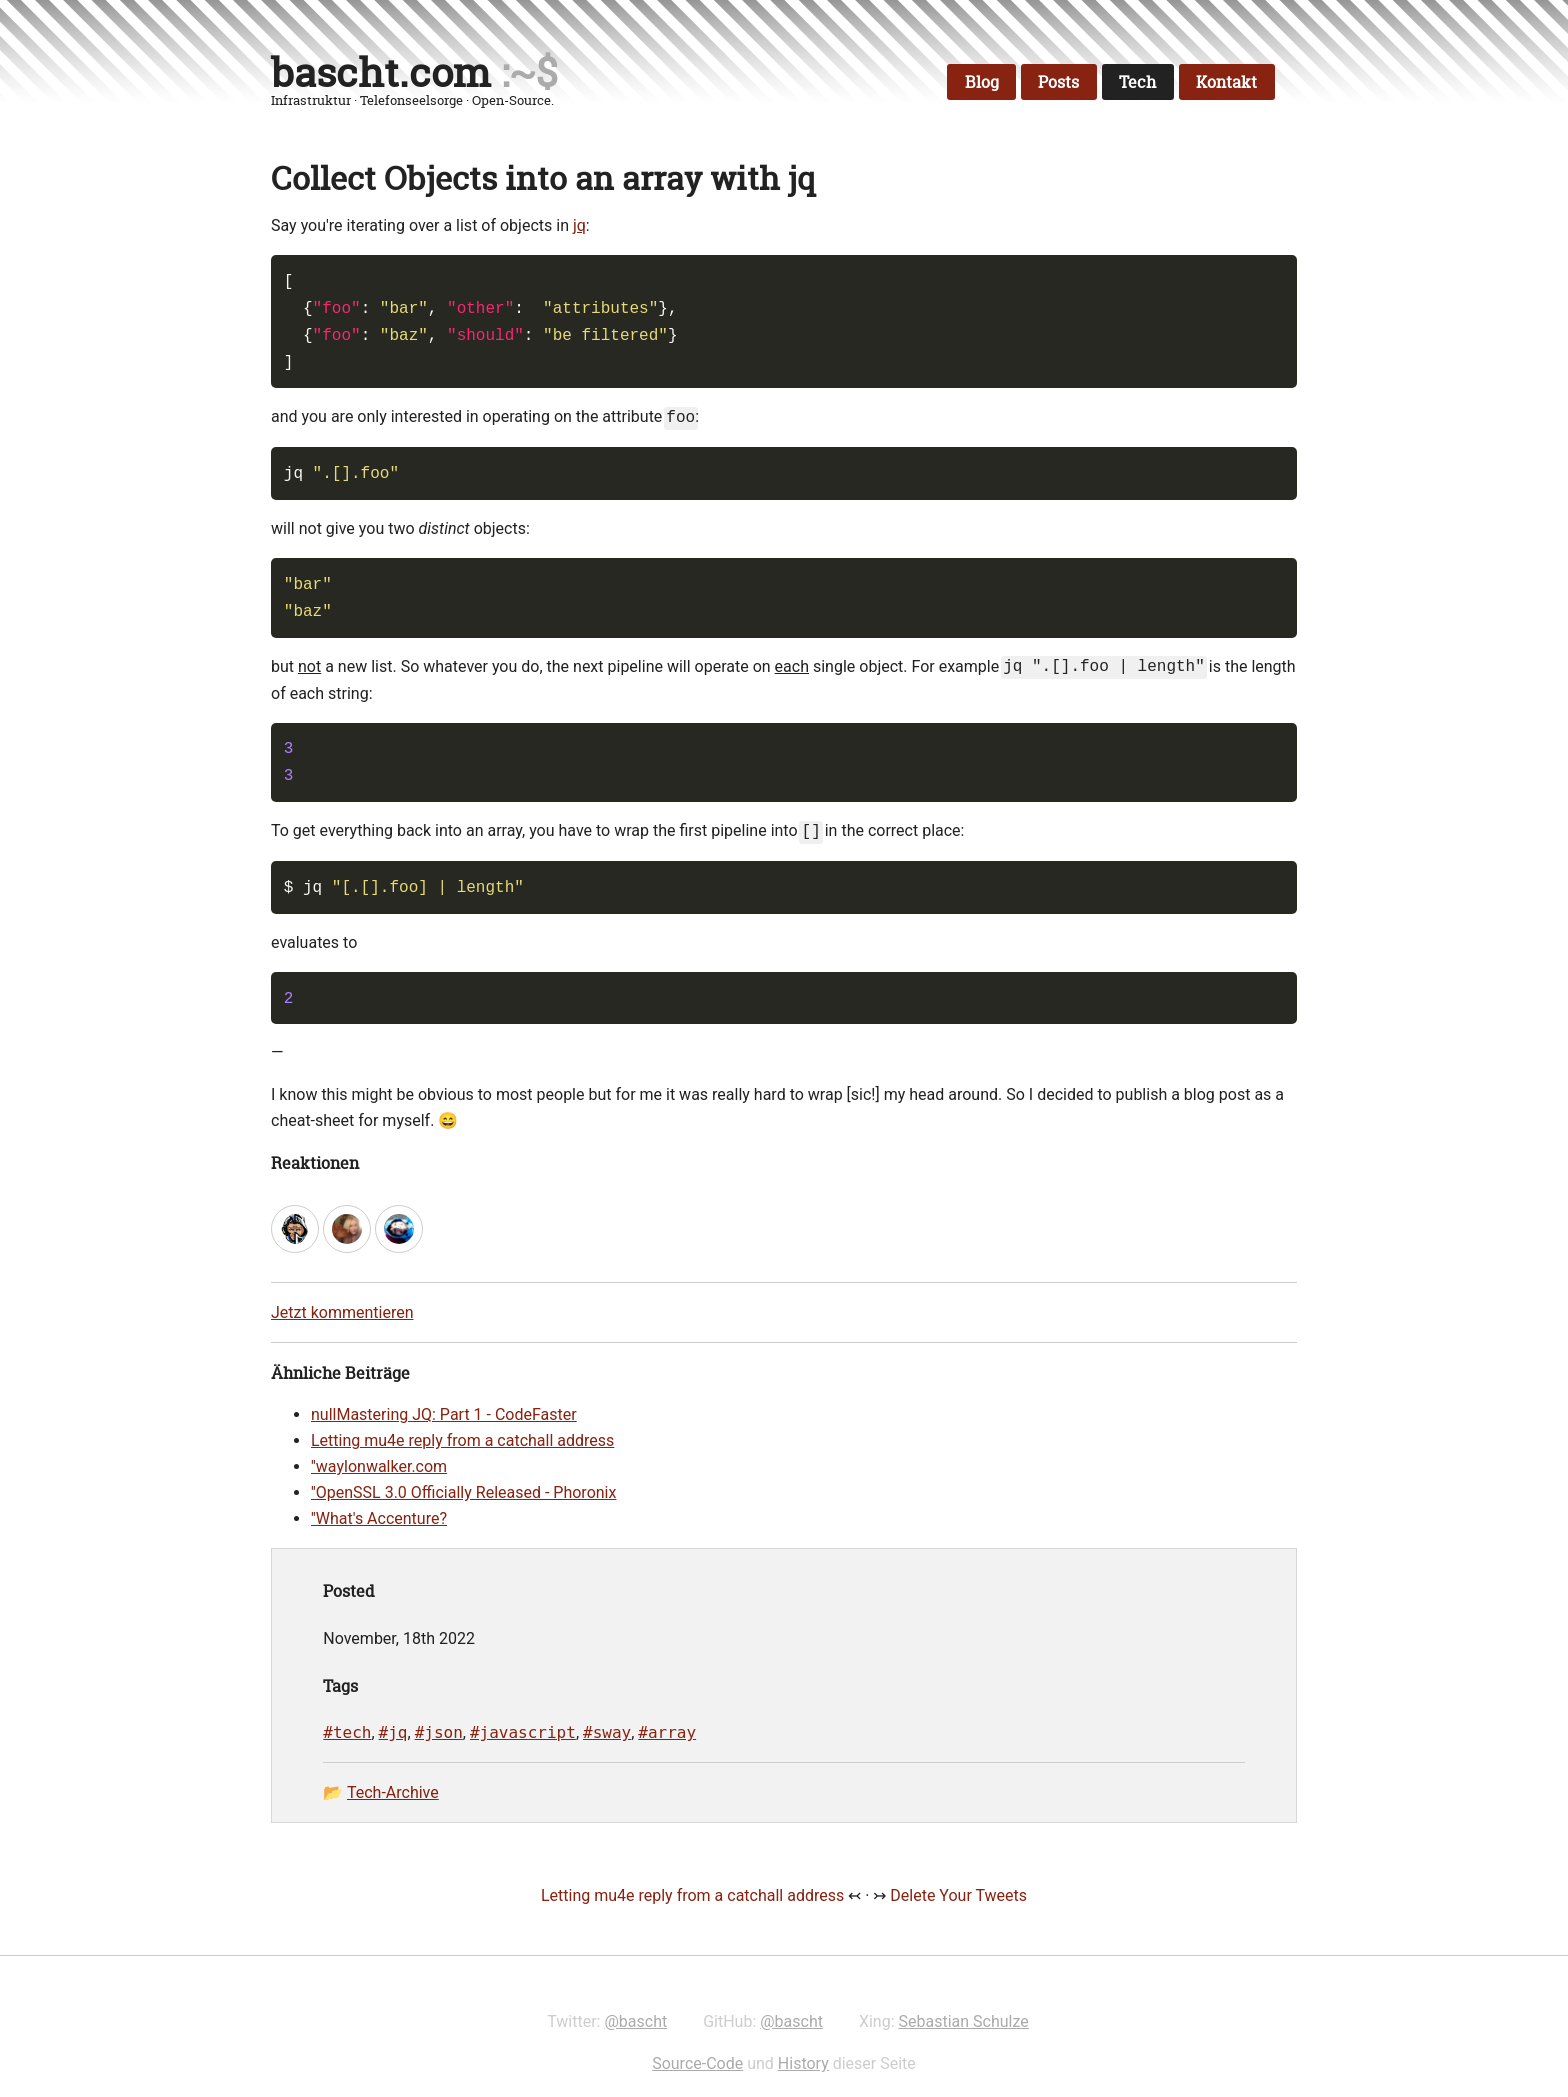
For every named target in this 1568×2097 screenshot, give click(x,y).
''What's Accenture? (379, 1518)
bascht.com (381, 72)
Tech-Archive (393, 1792)
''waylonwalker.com (379, 1466)
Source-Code (697, 2063)
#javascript (523, 1732)
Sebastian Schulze (964, 2021)
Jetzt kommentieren (342, 1312)
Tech (1137, 82)
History (803, 2063)
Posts (1058, 82)
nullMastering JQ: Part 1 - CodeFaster (444, 1414)
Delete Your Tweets (958, 1895)
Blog (982, 82)
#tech (347, 1732)
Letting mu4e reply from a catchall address (462, 1440)
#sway (607, 1732)
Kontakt (1226, 82)
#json (439, 1732)
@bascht (635, 2021)
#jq (393, 1732)
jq (579, 225)
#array (667, 1732)
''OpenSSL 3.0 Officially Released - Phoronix (463, 1492)
